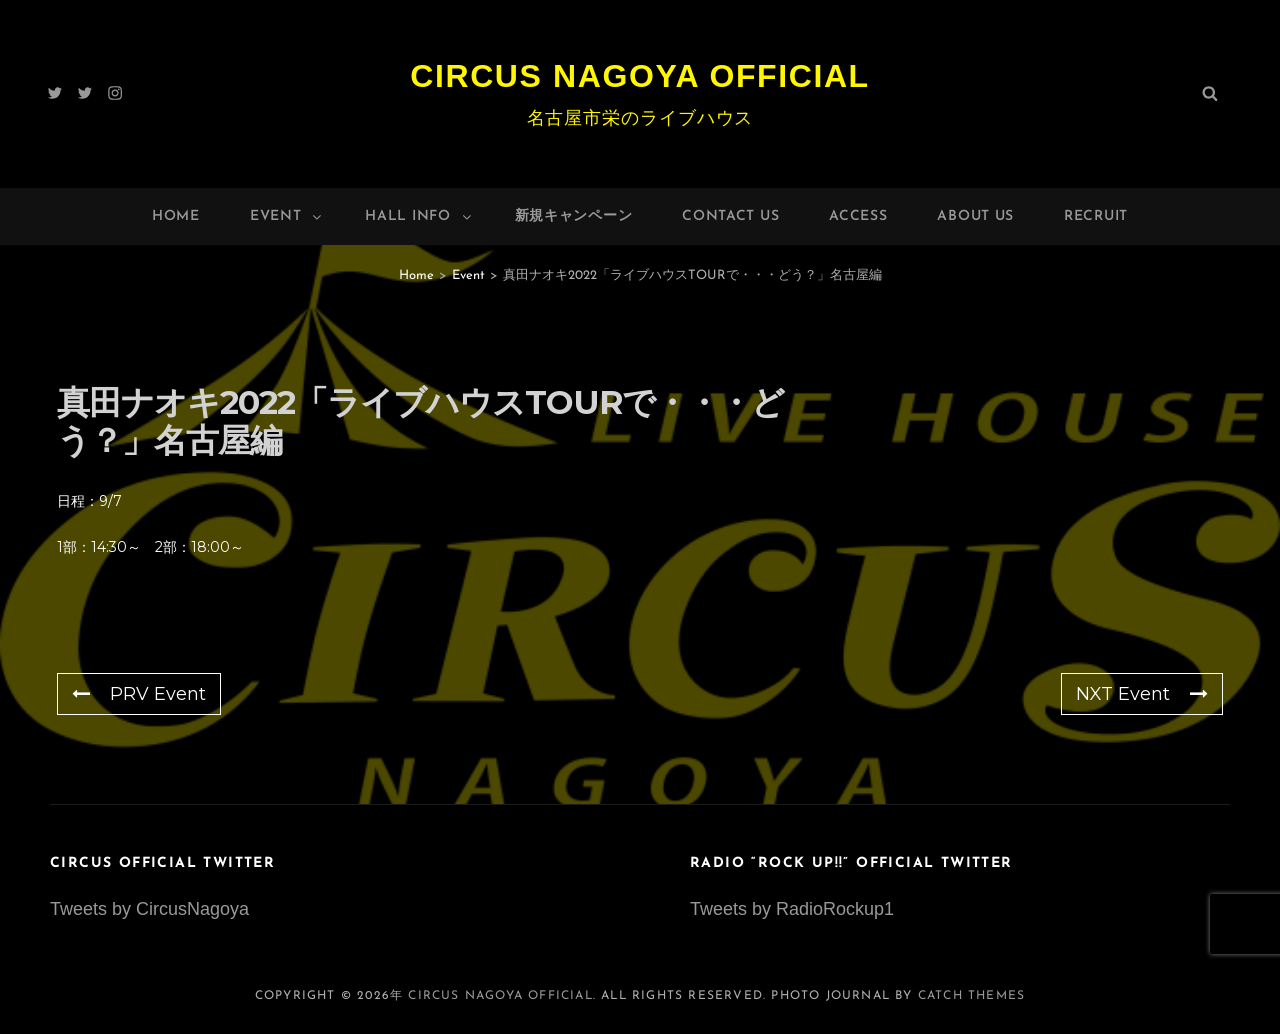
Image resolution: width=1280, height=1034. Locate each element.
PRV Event (139, 694)
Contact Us (730, 216)
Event (287, 216)
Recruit (1096, 216)
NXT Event (1142, 694)
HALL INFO (419, 216)
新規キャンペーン (574, 216)
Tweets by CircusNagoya (149, 909)
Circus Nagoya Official (640, 76)
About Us (975, 216)
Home (176, 216)
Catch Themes (971, 996)
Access (858, 216)
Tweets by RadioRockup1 (792, 909)
